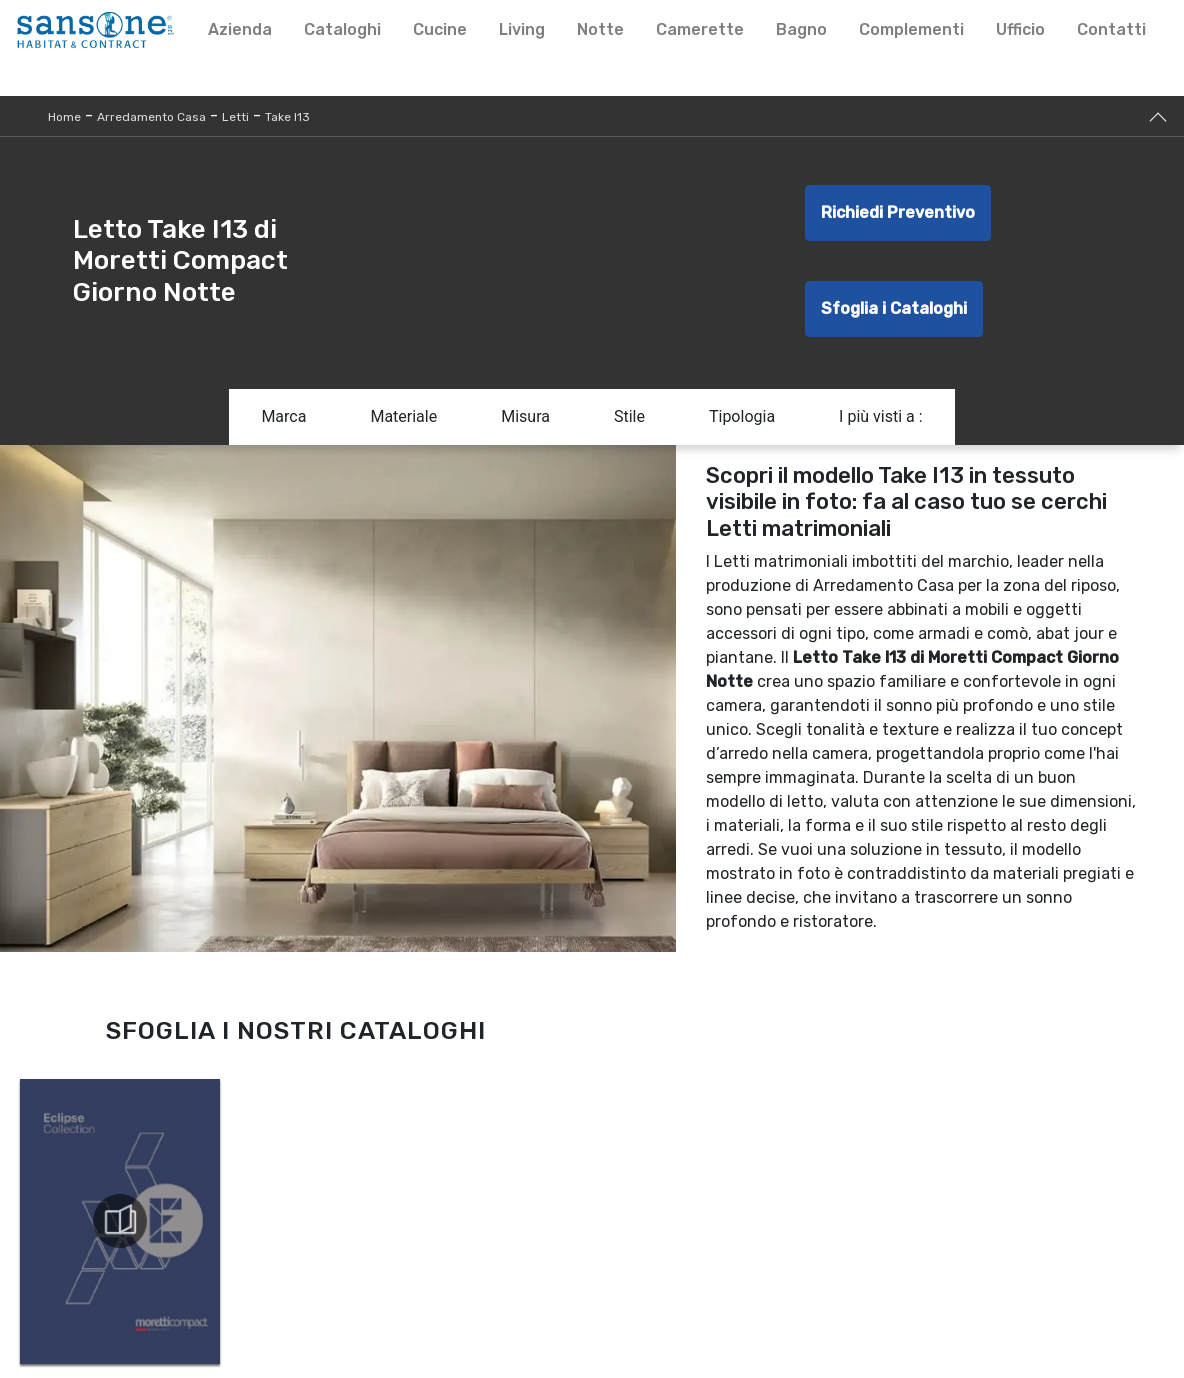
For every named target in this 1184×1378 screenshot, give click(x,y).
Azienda (240, 29)
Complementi (911, 29)
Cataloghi (342, 29)
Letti (235, 117)
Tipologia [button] (742, 416)
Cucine (440, 29)
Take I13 (287, 117)
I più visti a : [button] (881, 416)
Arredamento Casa (151, 117)
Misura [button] (525, 416)
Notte (600, 29)
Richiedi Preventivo (898, 212)
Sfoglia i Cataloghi (894, 308)
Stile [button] (629, 416)
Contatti (1111, 29)
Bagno (801, 29)
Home (64, 117)
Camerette (700, 29)
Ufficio (1020, 29)
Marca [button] (283, 416)
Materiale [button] (403, 416)
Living (522, 29)
